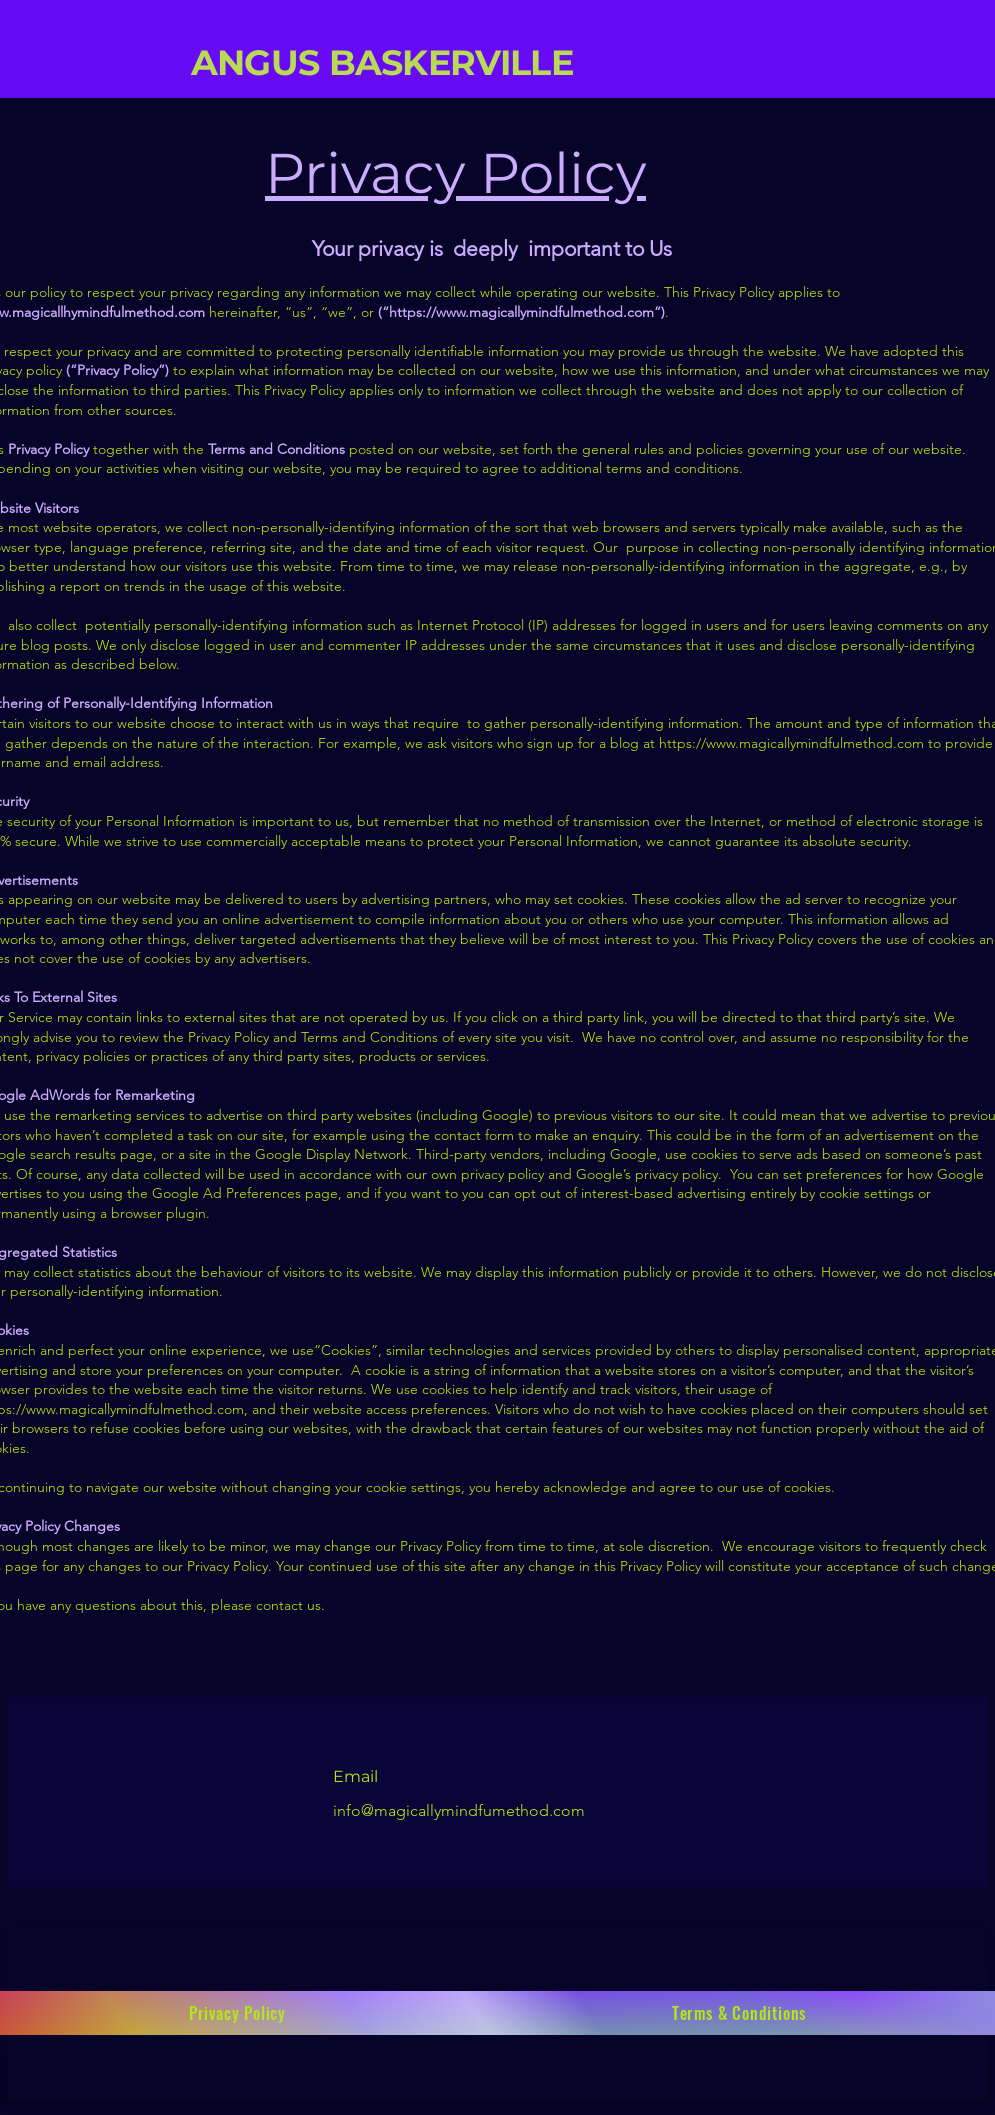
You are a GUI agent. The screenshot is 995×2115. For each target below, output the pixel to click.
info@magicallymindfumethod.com (461, 1810)
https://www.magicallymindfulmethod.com (521, 312)
